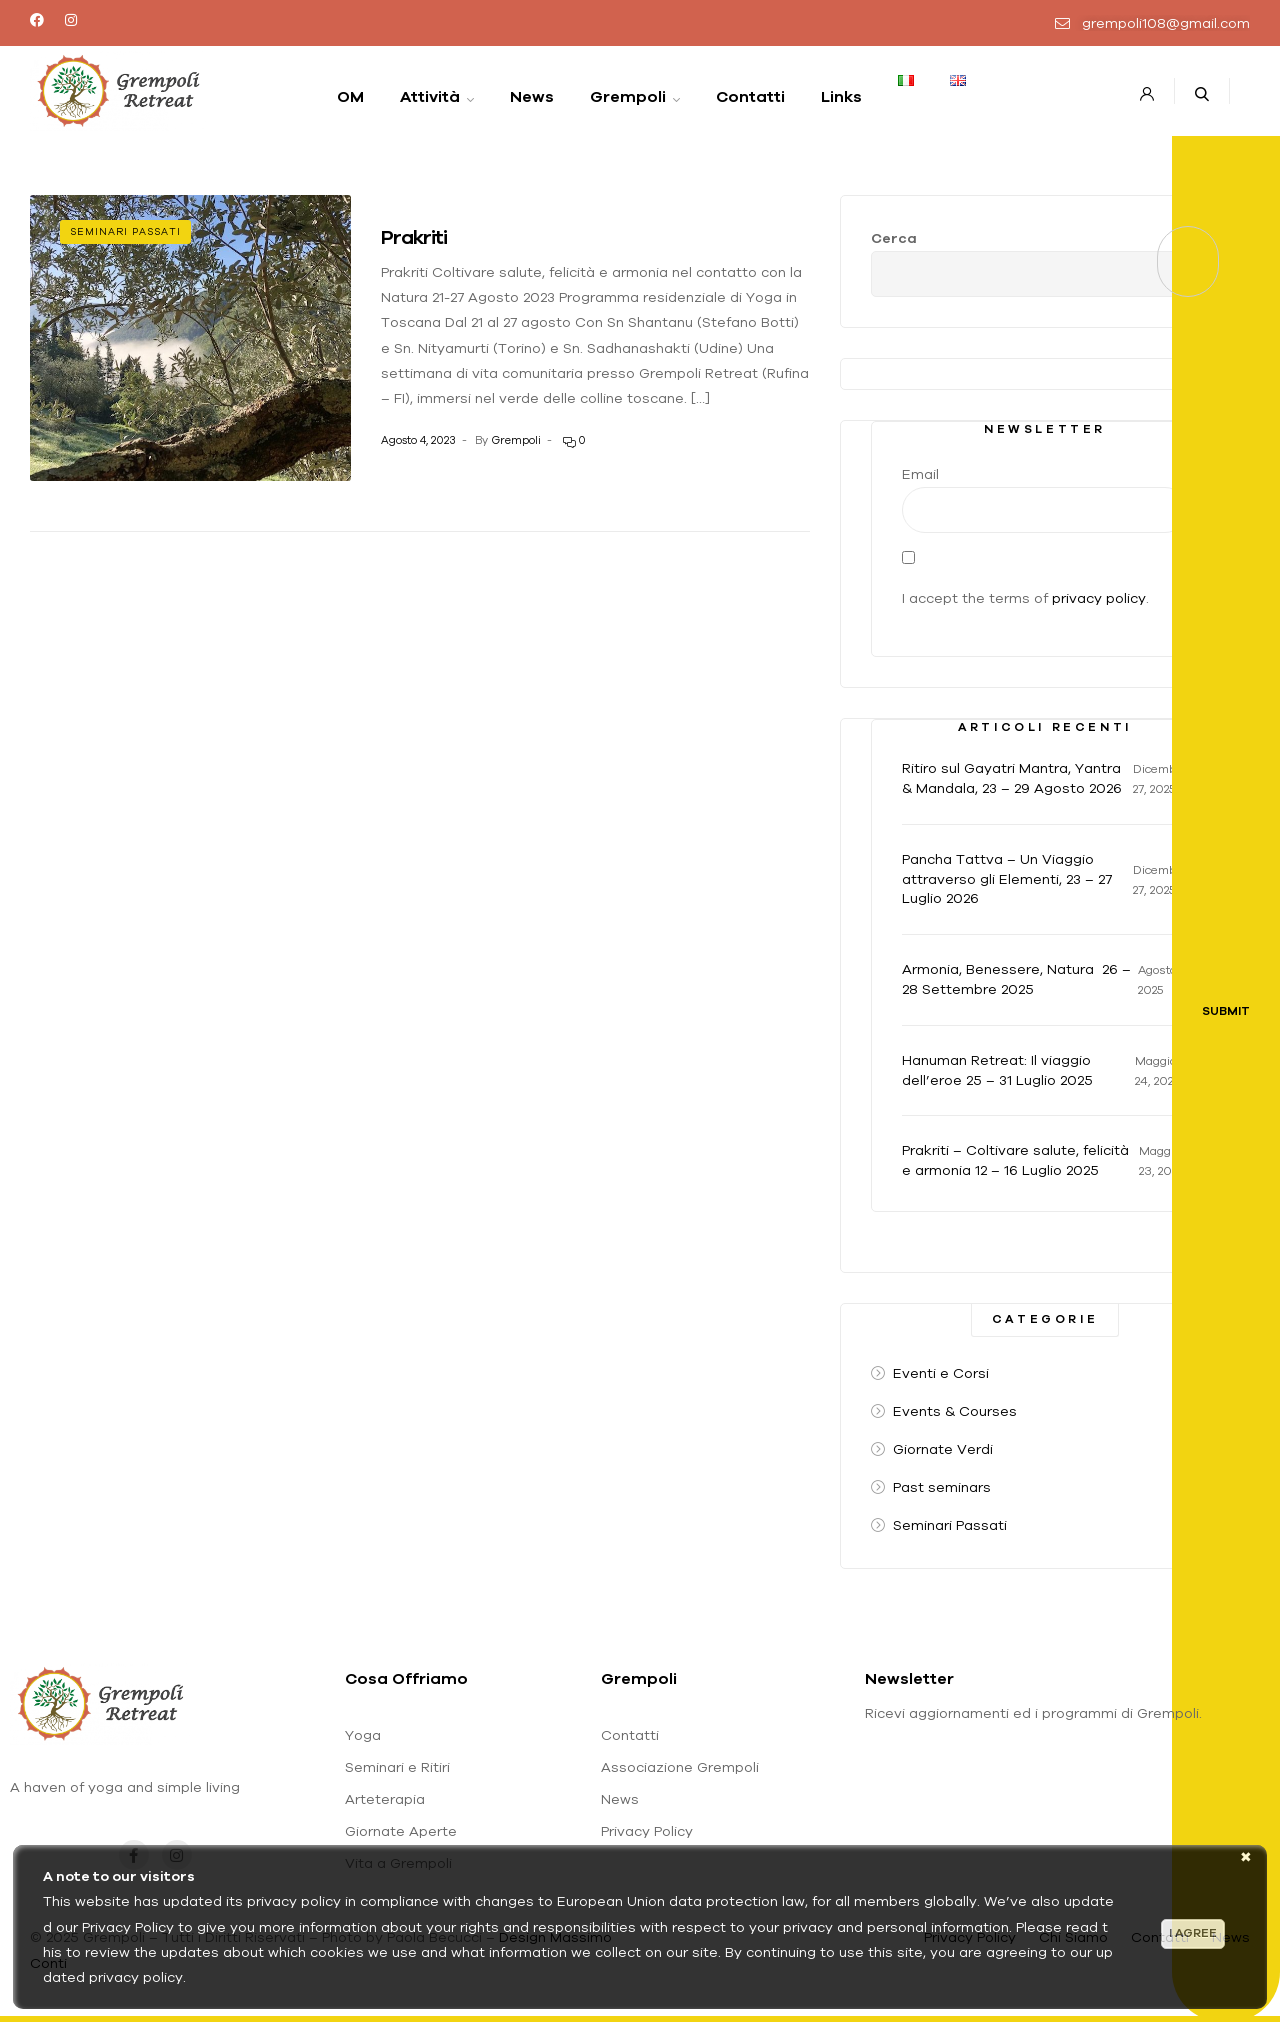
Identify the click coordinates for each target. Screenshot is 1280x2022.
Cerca (894, 238)
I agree (1193, 1933)
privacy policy (1099, 598)
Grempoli (516, 440)
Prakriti (414, 236)
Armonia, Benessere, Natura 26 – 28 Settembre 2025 (1016, 979)
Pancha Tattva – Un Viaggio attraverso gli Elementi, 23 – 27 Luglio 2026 (1007, 879)
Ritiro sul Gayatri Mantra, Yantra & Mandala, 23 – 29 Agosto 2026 (1012, 778)
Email (920, 474)
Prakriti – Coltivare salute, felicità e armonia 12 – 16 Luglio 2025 (1015, 1160)
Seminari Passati (125, 231)
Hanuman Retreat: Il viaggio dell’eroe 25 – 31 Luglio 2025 (997, 1070)
